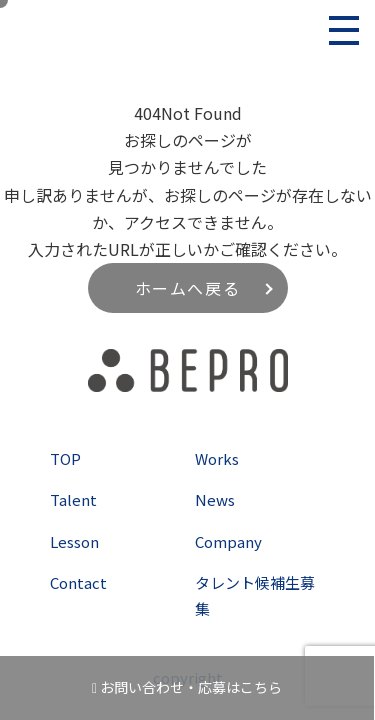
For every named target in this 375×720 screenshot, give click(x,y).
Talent (73, 499)
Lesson (74, 541)
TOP (65, 458)
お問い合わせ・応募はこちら (187, 687)
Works (217, 458)
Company (228, 541)
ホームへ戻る (188, 288)
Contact (78, 582)
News (215, 499)
